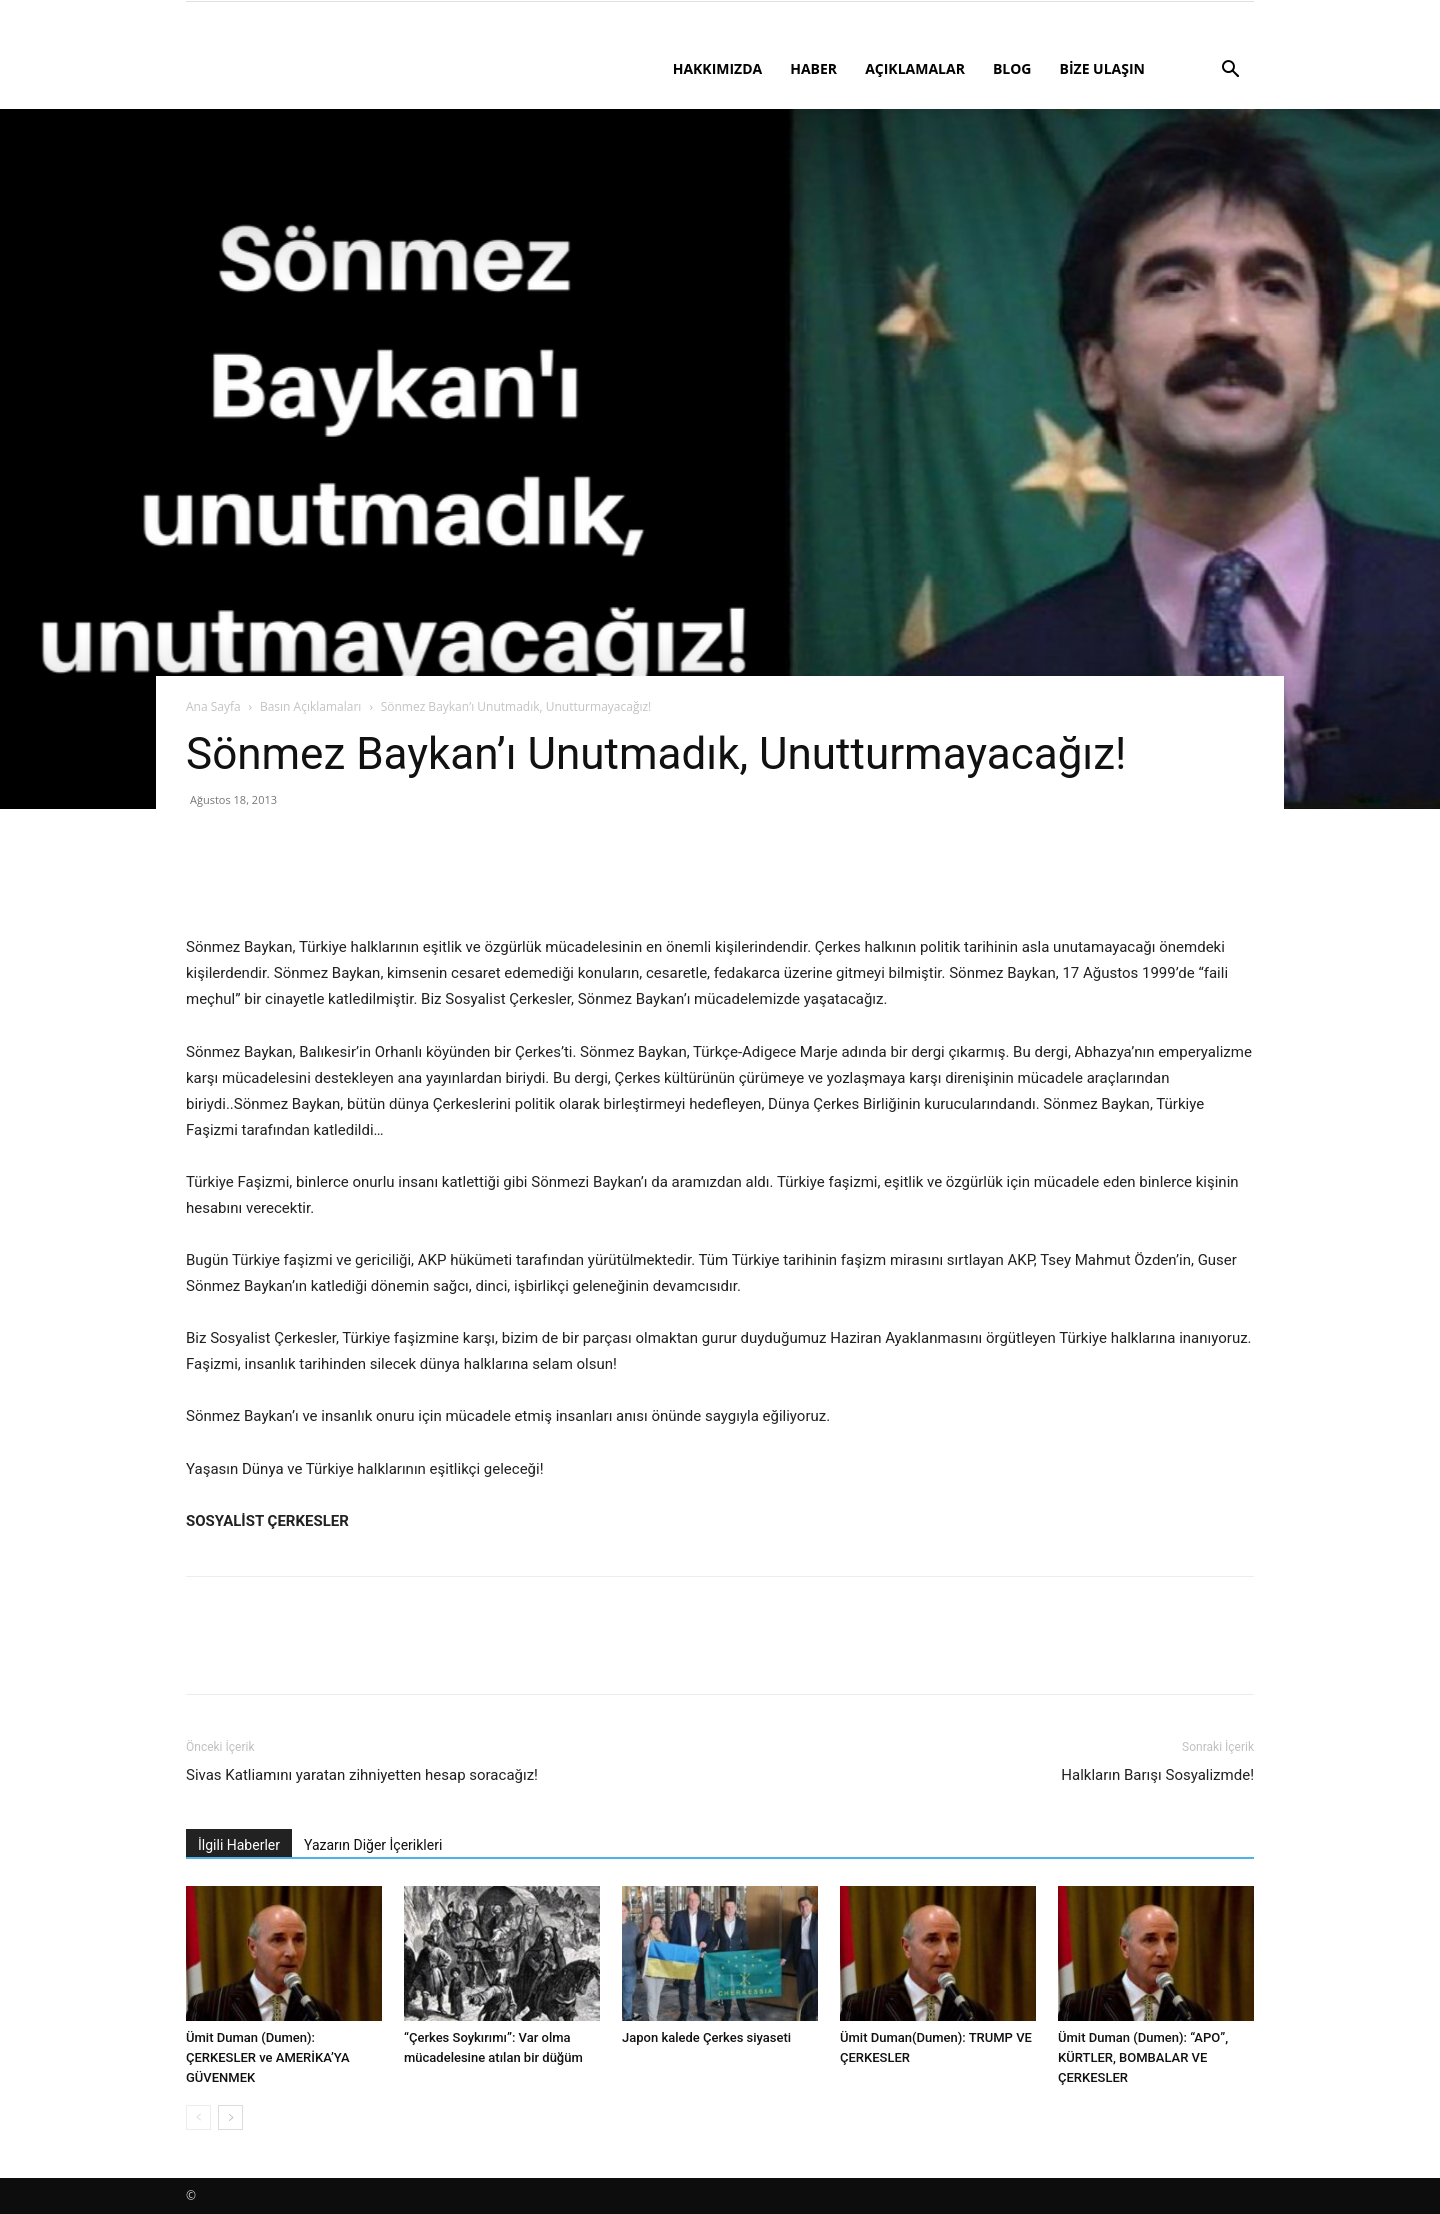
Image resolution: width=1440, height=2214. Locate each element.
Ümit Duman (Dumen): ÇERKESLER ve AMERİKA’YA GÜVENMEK (268, 2057)
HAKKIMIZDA (718, 68)
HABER (813, 68)
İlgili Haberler (239, 1845)
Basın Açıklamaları (310, 706)
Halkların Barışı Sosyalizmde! (1157, 1775)
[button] (1230, 71)
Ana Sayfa (213, 706)
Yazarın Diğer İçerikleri (373, 1845)
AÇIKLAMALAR (915, 68)
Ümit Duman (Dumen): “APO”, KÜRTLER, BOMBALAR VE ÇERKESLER (1143, 2057)
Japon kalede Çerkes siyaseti (706, 2037)
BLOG (1012, 68)
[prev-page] (198, 2117)
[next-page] (230, 2117)
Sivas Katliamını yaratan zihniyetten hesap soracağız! (362, 1775)
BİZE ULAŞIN (1102, 68)
